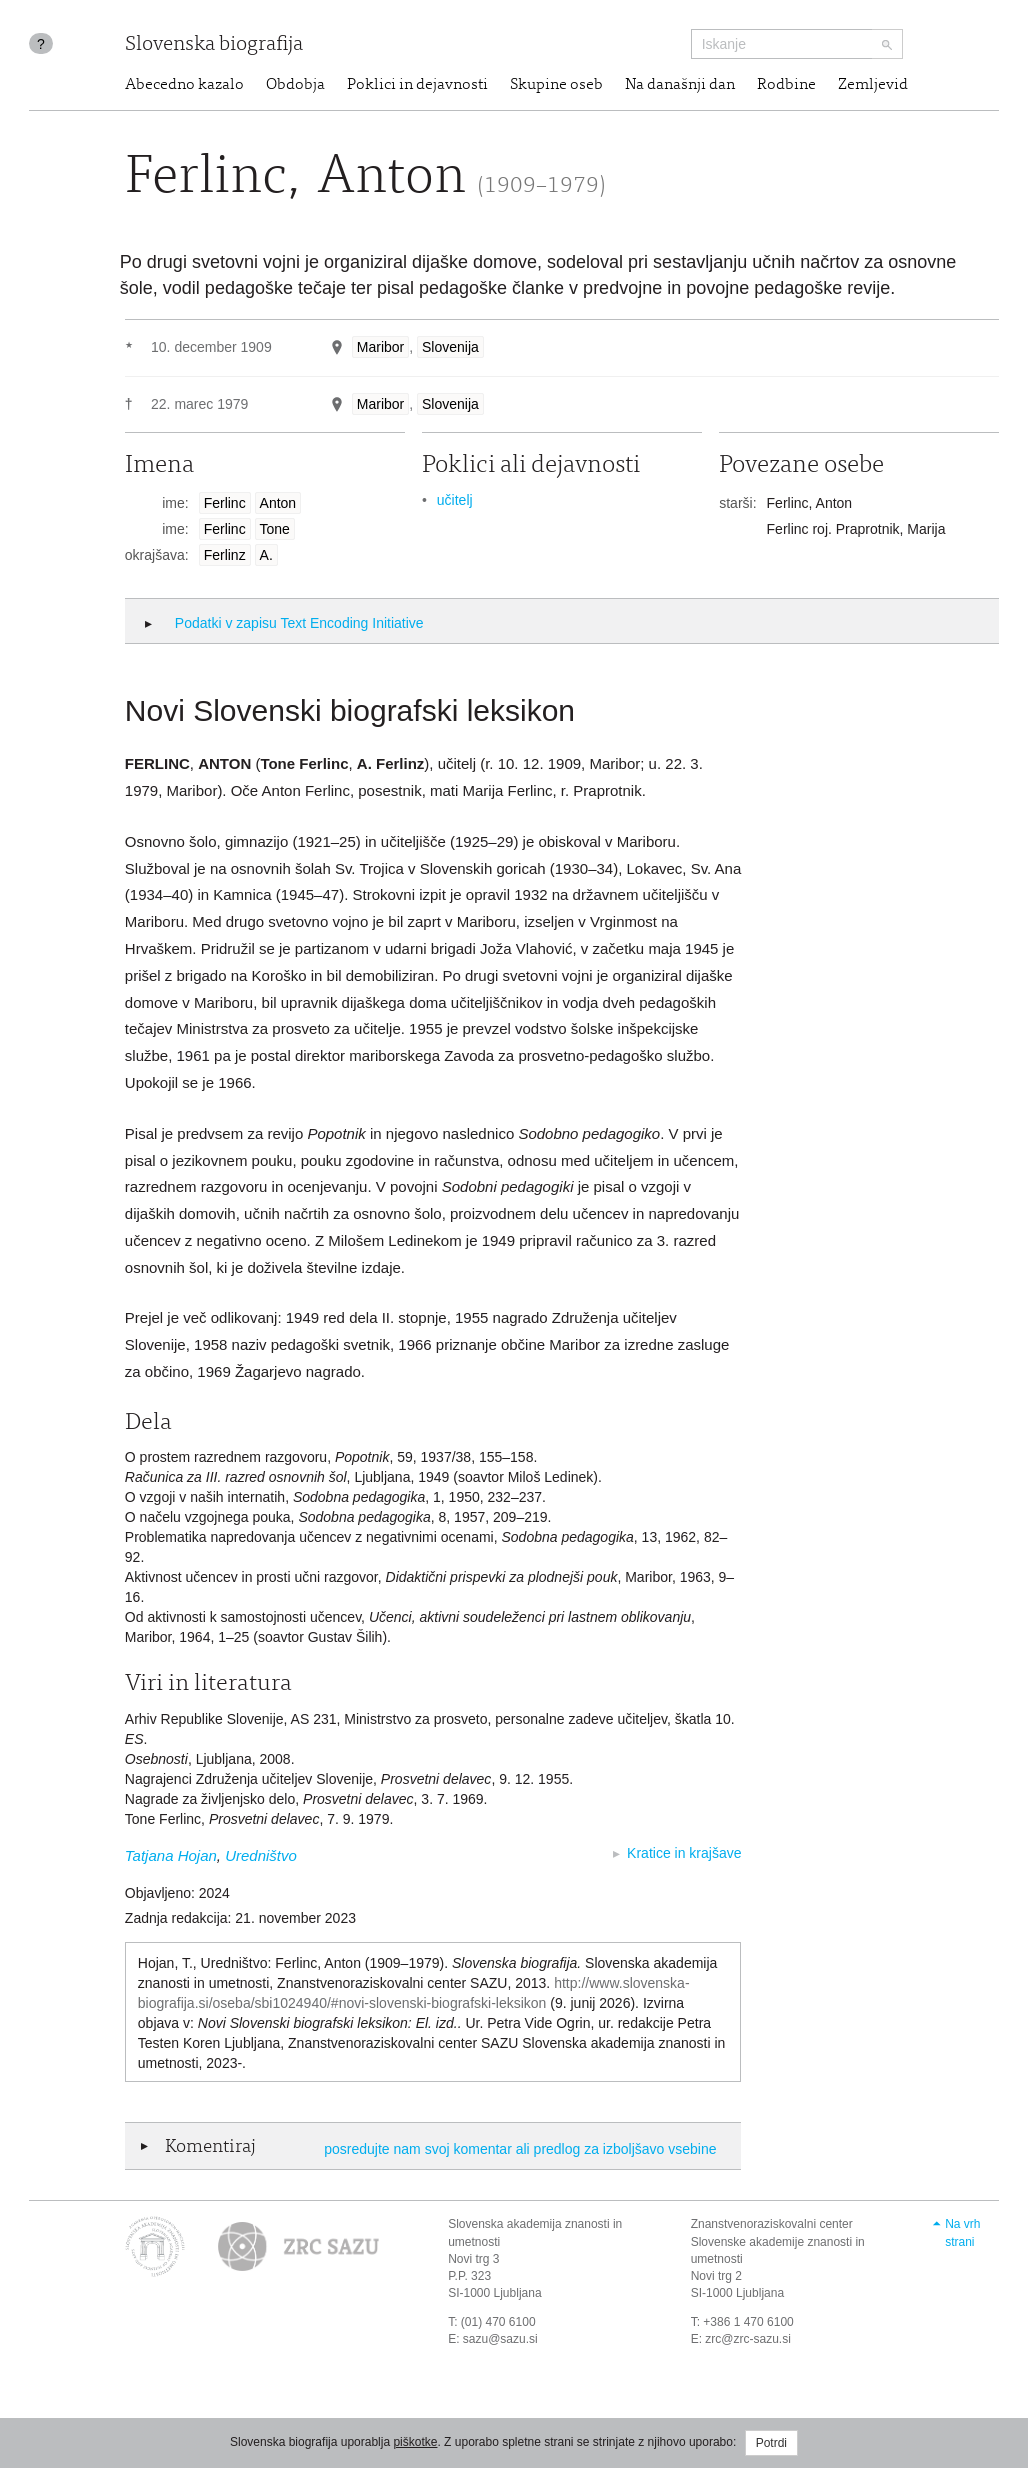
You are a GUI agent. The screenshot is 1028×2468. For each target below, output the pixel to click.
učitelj (455, 500)
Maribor (380, 347)
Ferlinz (225, 555)
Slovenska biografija (214, 45)
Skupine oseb (556, 85)
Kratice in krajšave (684, 1853)
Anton (278, 503)
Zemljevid (873, 85)
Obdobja (295, 85)
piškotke (415, 2442)
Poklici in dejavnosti (417, 85)
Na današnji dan (680, 85)
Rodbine (786, 85)
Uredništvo (261, 1855)
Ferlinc (225, 503)
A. (266, 555)
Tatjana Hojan (171, 1855)
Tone (275, 529)
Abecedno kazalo (184, 85)
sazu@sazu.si (500, 2339)
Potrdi (771, 2443)
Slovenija (450, 347)
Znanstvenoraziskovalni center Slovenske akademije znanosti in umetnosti (778, 2241)
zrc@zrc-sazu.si (748, 2339)
